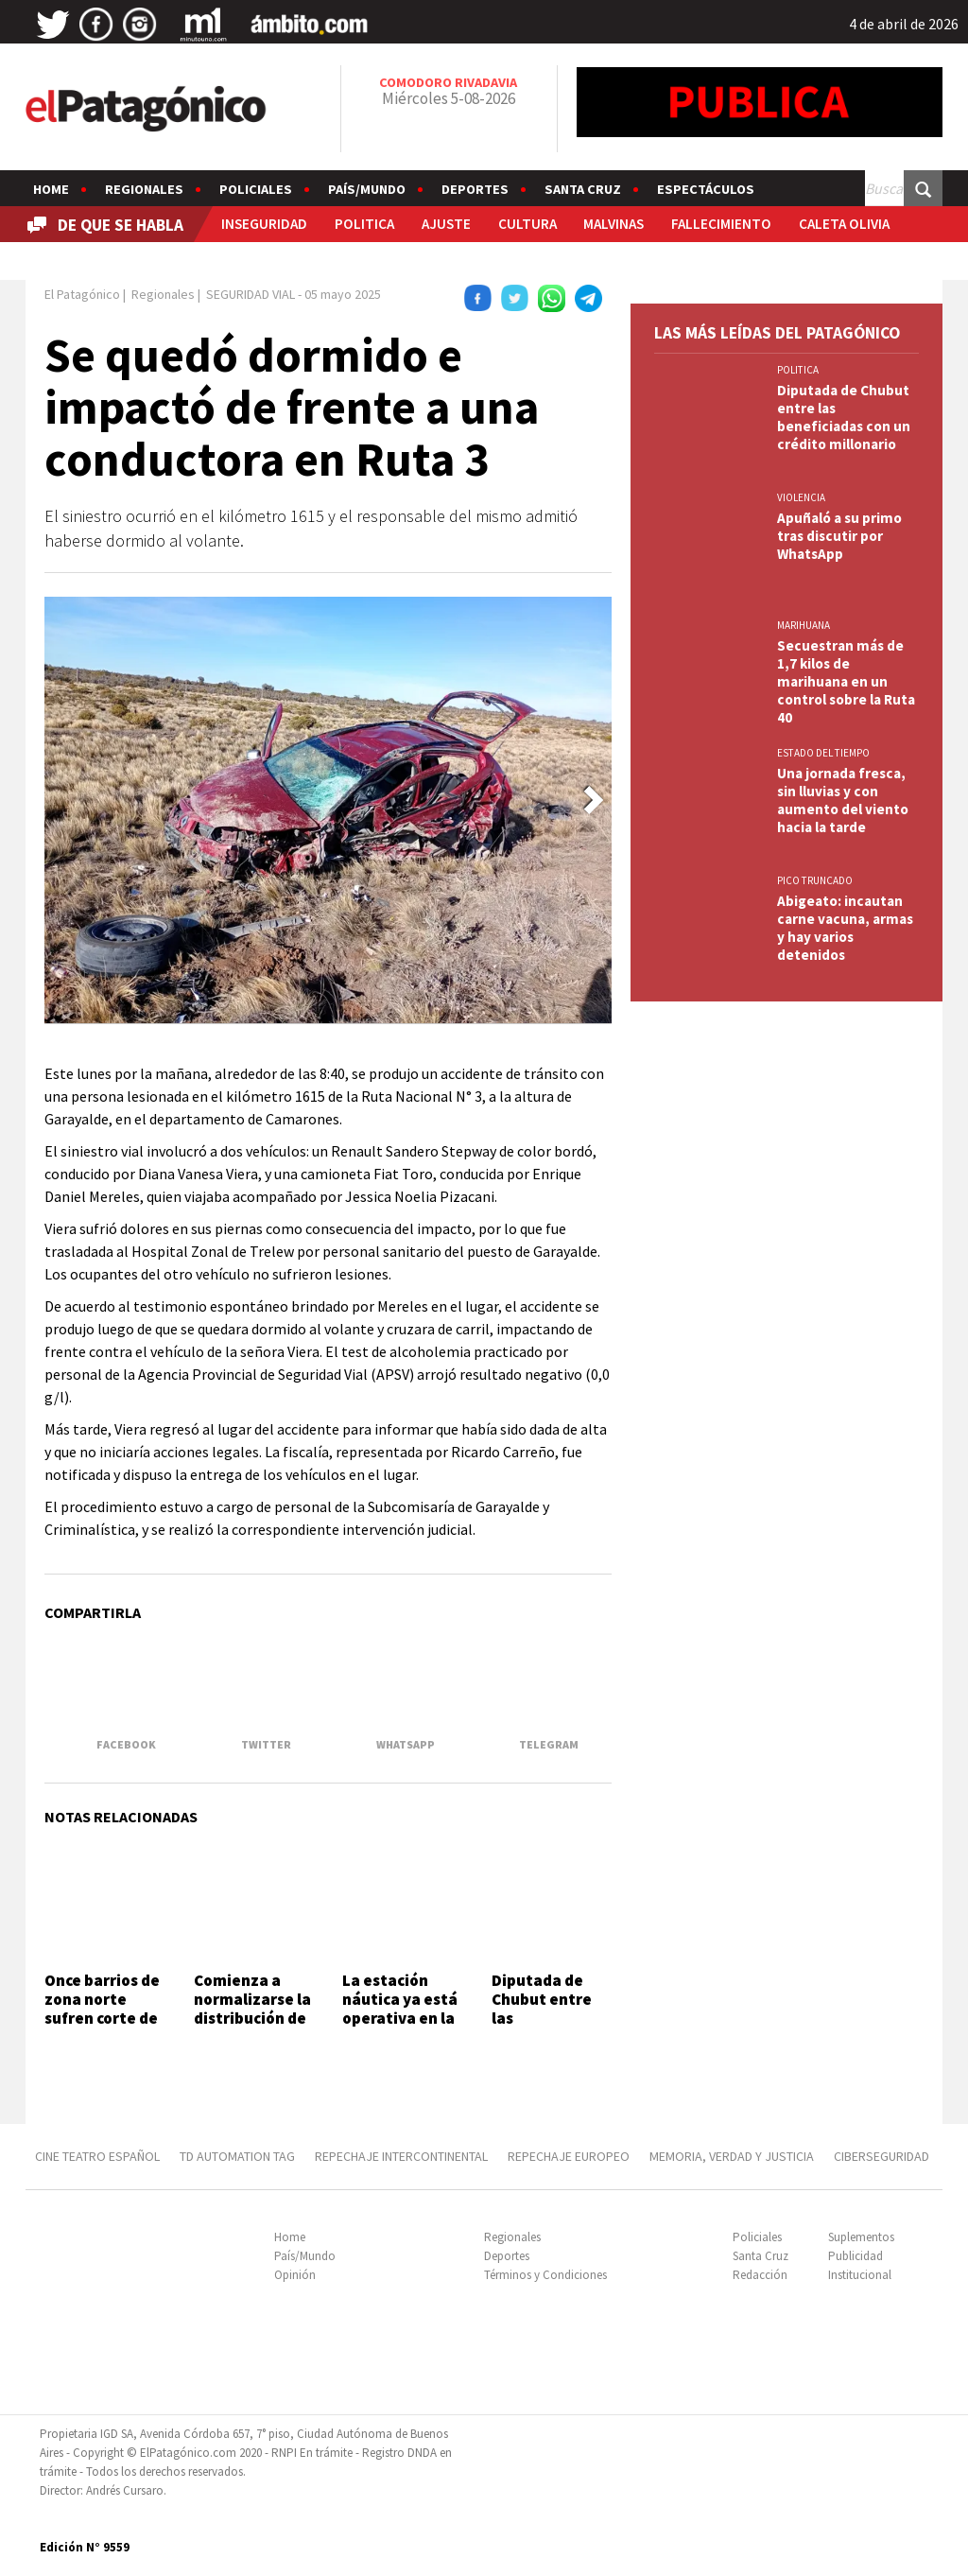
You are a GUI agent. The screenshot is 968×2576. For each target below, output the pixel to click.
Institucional (859, 2275)
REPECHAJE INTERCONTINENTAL (401, 2156)
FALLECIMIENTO (721, 224)
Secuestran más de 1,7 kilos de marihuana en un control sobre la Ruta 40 (846, 681)
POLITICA (364, 224)
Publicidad (855, 2256)
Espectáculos (705, 189)
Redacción (760, 2275)
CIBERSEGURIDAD (881, 2156)
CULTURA (527, 224)
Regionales (144, 189)
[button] (593, 800)
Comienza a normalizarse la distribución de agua (252, 2009)
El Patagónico (82, 294)
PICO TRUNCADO (815, 880)
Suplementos (861, 2237)
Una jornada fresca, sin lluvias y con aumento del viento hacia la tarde (842, 800)
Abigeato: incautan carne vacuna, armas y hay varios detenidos (845, 928)
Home (51, 189)
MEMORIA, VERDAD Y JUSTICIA (731, 2156)
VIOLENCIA (801, 497)
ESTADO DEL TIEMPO (823, 752)
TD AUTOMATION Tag (237, 2156)
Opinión (295, 2275)
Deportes (475, 189)
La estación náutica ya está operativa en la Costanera (400, 2009)
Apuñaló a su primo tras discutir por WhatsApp (839, 536)
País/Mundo (367, 189)
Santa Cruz (582, 189)
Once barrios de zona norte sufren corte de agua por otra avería (102, 2019)
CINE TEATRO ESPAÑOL (97, 2156)
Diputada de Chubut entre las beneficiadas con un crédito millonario (544, 2028)
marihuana (803, 625)
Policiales (255, 189)
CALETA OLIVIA (844, 224)
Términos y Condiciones (545, 2275)
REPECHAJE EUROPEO (569, 2156)
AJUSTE (446, 224)
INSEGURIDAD (264, 224)
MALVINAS (613, 224)
